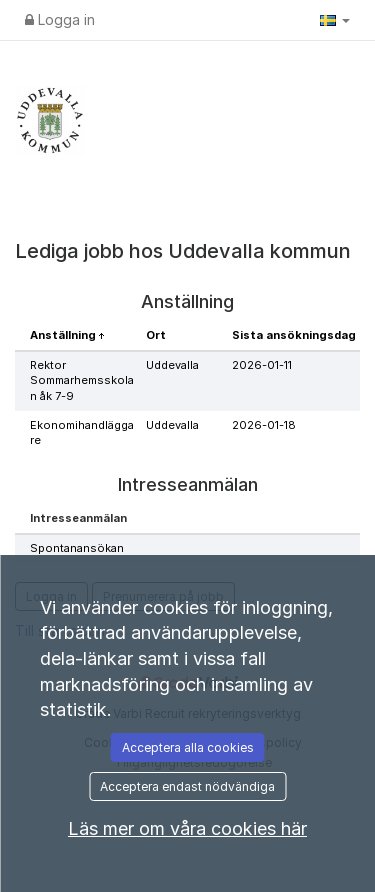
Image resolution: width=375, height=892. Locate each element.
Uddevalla (172, 365)
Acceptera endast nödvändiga (187, 786)
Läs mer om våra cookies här (187, 828)
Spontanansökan (77, 548)
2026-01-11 (262, 365)
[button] (335, 20)
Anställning (64, 335)
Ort (156, 335)
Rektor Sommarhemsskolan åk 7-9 (82, 380)
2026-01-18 (264, 425)
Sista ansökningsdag (294, 335)
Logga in (60, 19)
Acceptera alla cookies (188, 747)
